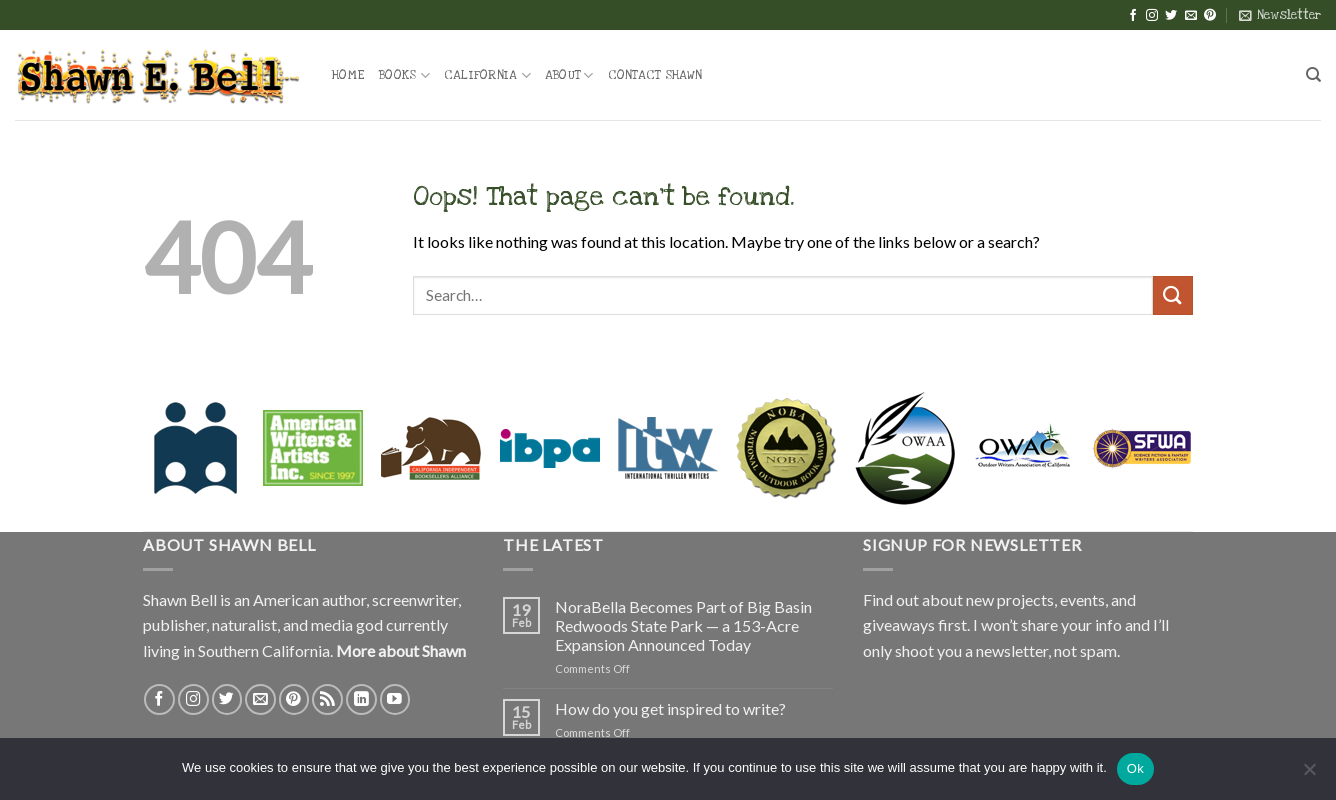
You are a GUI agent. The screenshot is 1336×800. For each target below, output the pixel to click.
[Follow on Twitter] (1171, 16)
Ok (1135, 768)
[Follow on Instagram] (1152, 16)
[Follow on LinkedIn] (361, 699)
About (569, 75)
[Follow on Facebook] (1133, 16)
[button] (1280, 15)
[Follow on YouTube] (395, 699)
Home (348, 75)
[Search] (1313, 75)
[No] (1309, 775)
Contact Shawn (655, 75)
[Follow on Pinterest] (1210, 16)
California (487, 75)
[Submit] (1173, 295)
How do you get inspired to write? (670, 708)
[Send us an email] (1191, 16)
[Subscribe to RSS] (327, 699)
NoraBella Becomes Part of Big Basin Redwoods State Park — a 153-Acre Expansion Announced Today (683, 625)
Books (404, 75)
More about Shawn (401, 650)
